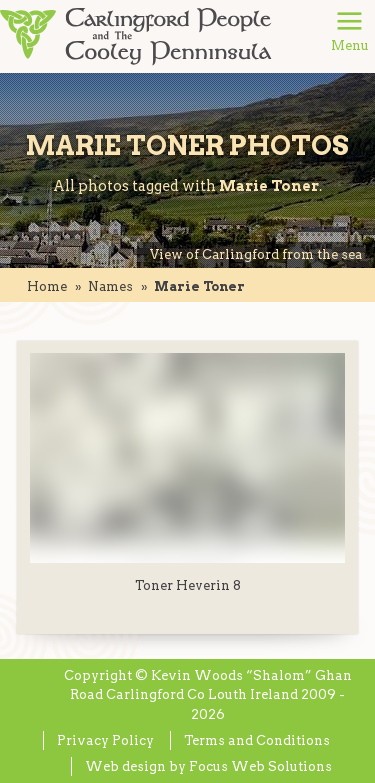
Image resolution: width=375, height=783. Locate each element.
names (110, 286)
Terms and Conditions (257, 740)
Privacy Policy (105, 740)
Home (47, 286)
